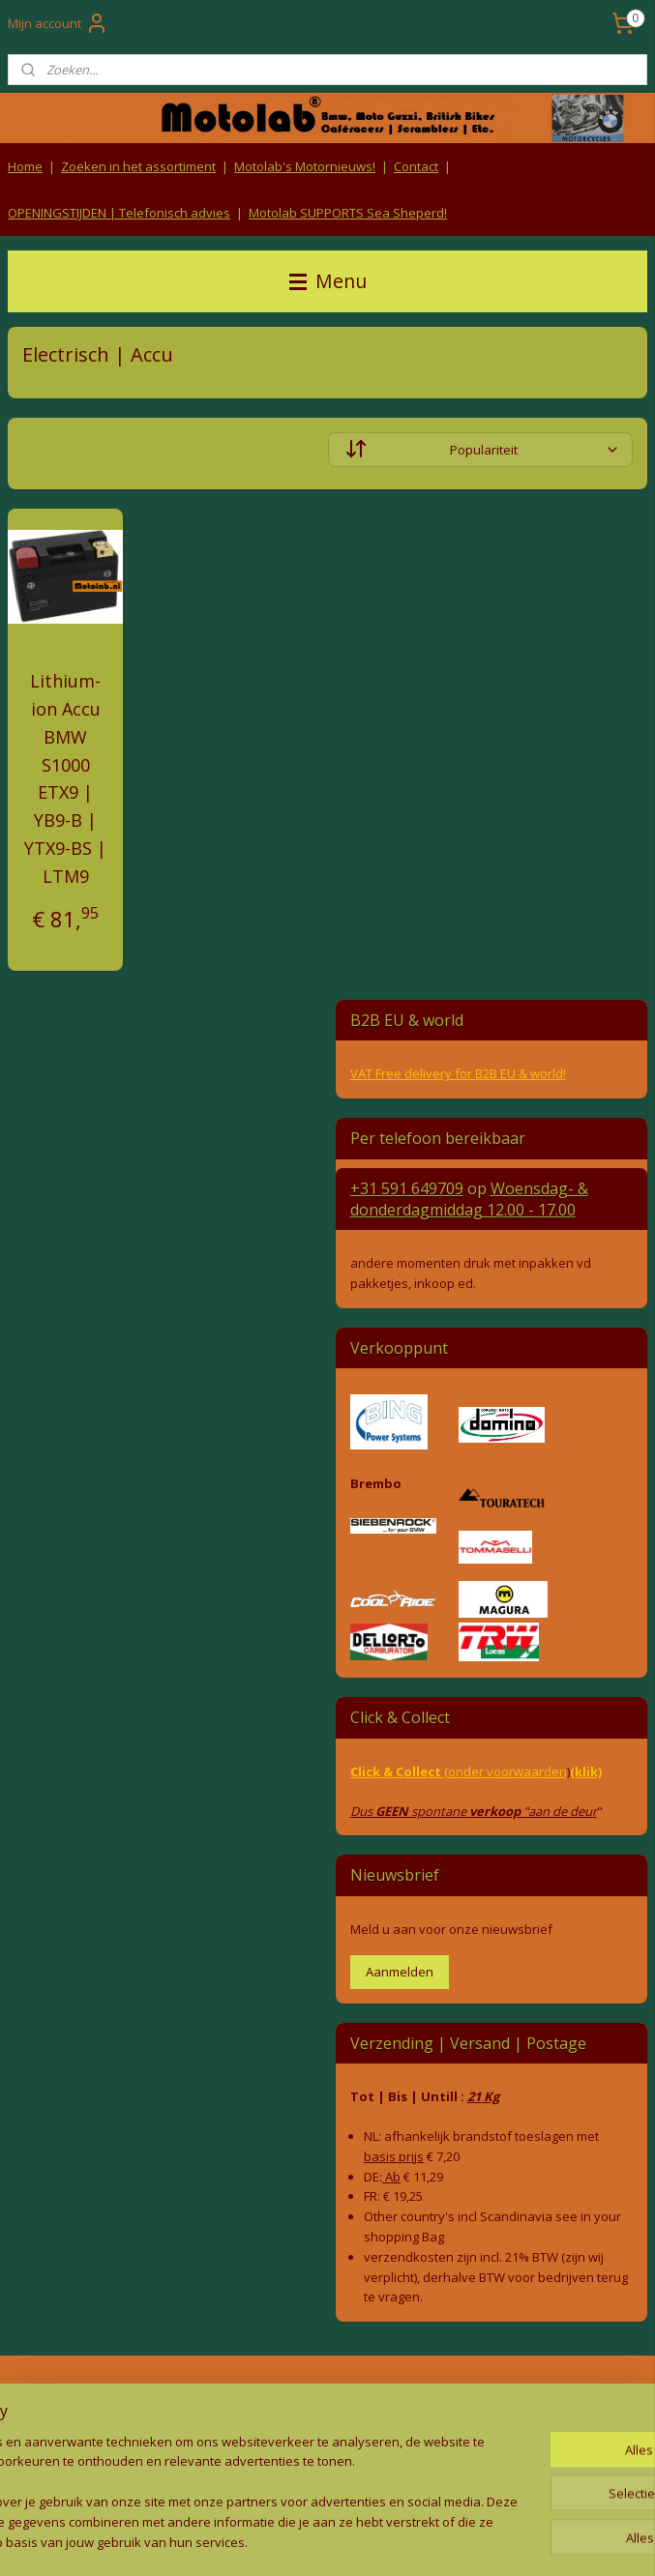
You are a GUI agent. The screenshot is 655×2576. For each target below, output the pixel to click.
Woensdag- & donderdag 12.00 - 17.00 (469, 1199)
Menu (328, 281)
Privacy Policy (327, 2433)
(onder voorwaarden (505, 1771)
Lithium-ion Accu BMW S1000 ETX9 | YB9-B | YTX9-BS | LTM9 (65, 779)
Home (25, 166)
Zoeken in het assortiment (138, 166)
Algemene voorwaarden (327, 2396)
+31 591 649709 (406, 1188)
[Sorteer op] (480, 450)
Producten (546, 2396)
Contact (416, 166)
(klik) (586, 1771)
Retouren (33, 2396)
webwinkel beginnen (354, 2540)
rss (280, 2540)
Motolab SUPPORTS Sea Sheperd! (348, 212)
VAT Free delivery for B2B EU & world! (458, 1073)
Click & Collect (397, 1771)
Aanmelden (399, 1971)
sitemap (239, 2540)
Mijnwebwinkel (523, 2540)
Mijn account (58, 23)
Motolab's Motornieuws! (304, 166)
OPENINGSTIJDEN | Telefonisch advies (119, 212)
